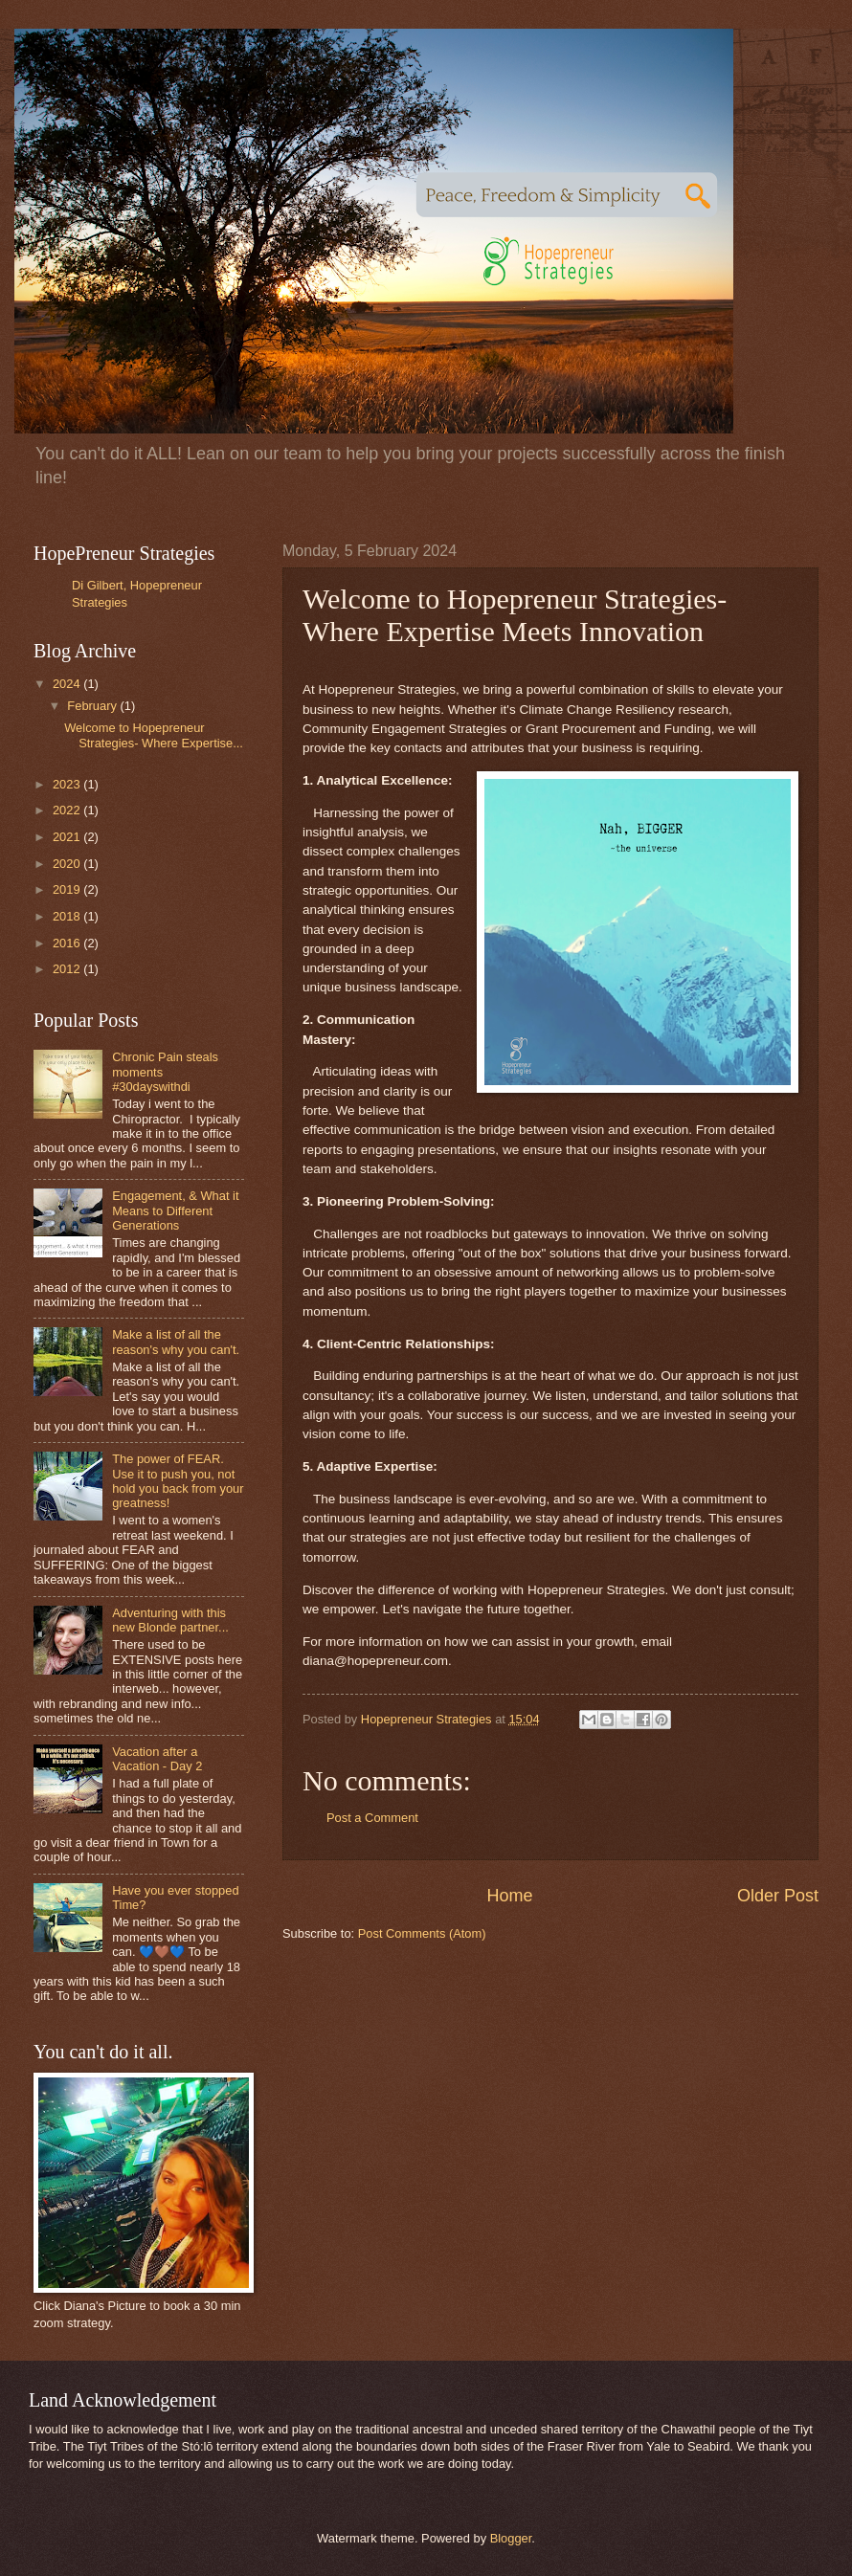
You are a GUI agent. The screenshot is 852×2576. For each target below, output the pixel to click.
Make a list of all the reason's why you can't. (175, 1341)
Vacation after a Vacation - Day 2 (157, 1758)
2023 (68, 784)
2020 (68, 863)
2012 (68, 969)
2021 (68, 837)
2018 (68, 916)
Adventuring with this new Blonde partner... (170, 1620)
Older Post (777, 1895)
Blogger (511, 2538)
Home (509, 1895)
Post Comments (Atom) (422, 1933)
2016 (68, 943)
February (93, 706)
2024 (68, 684)
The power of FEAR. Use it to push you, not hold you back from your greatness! (177, 1481)
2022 (68, 810)
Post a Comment (372, 1817)
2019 (68, 889)
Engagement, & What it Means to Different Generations (175, 1210)
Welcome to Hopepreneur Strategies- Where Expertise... (153, 735)
